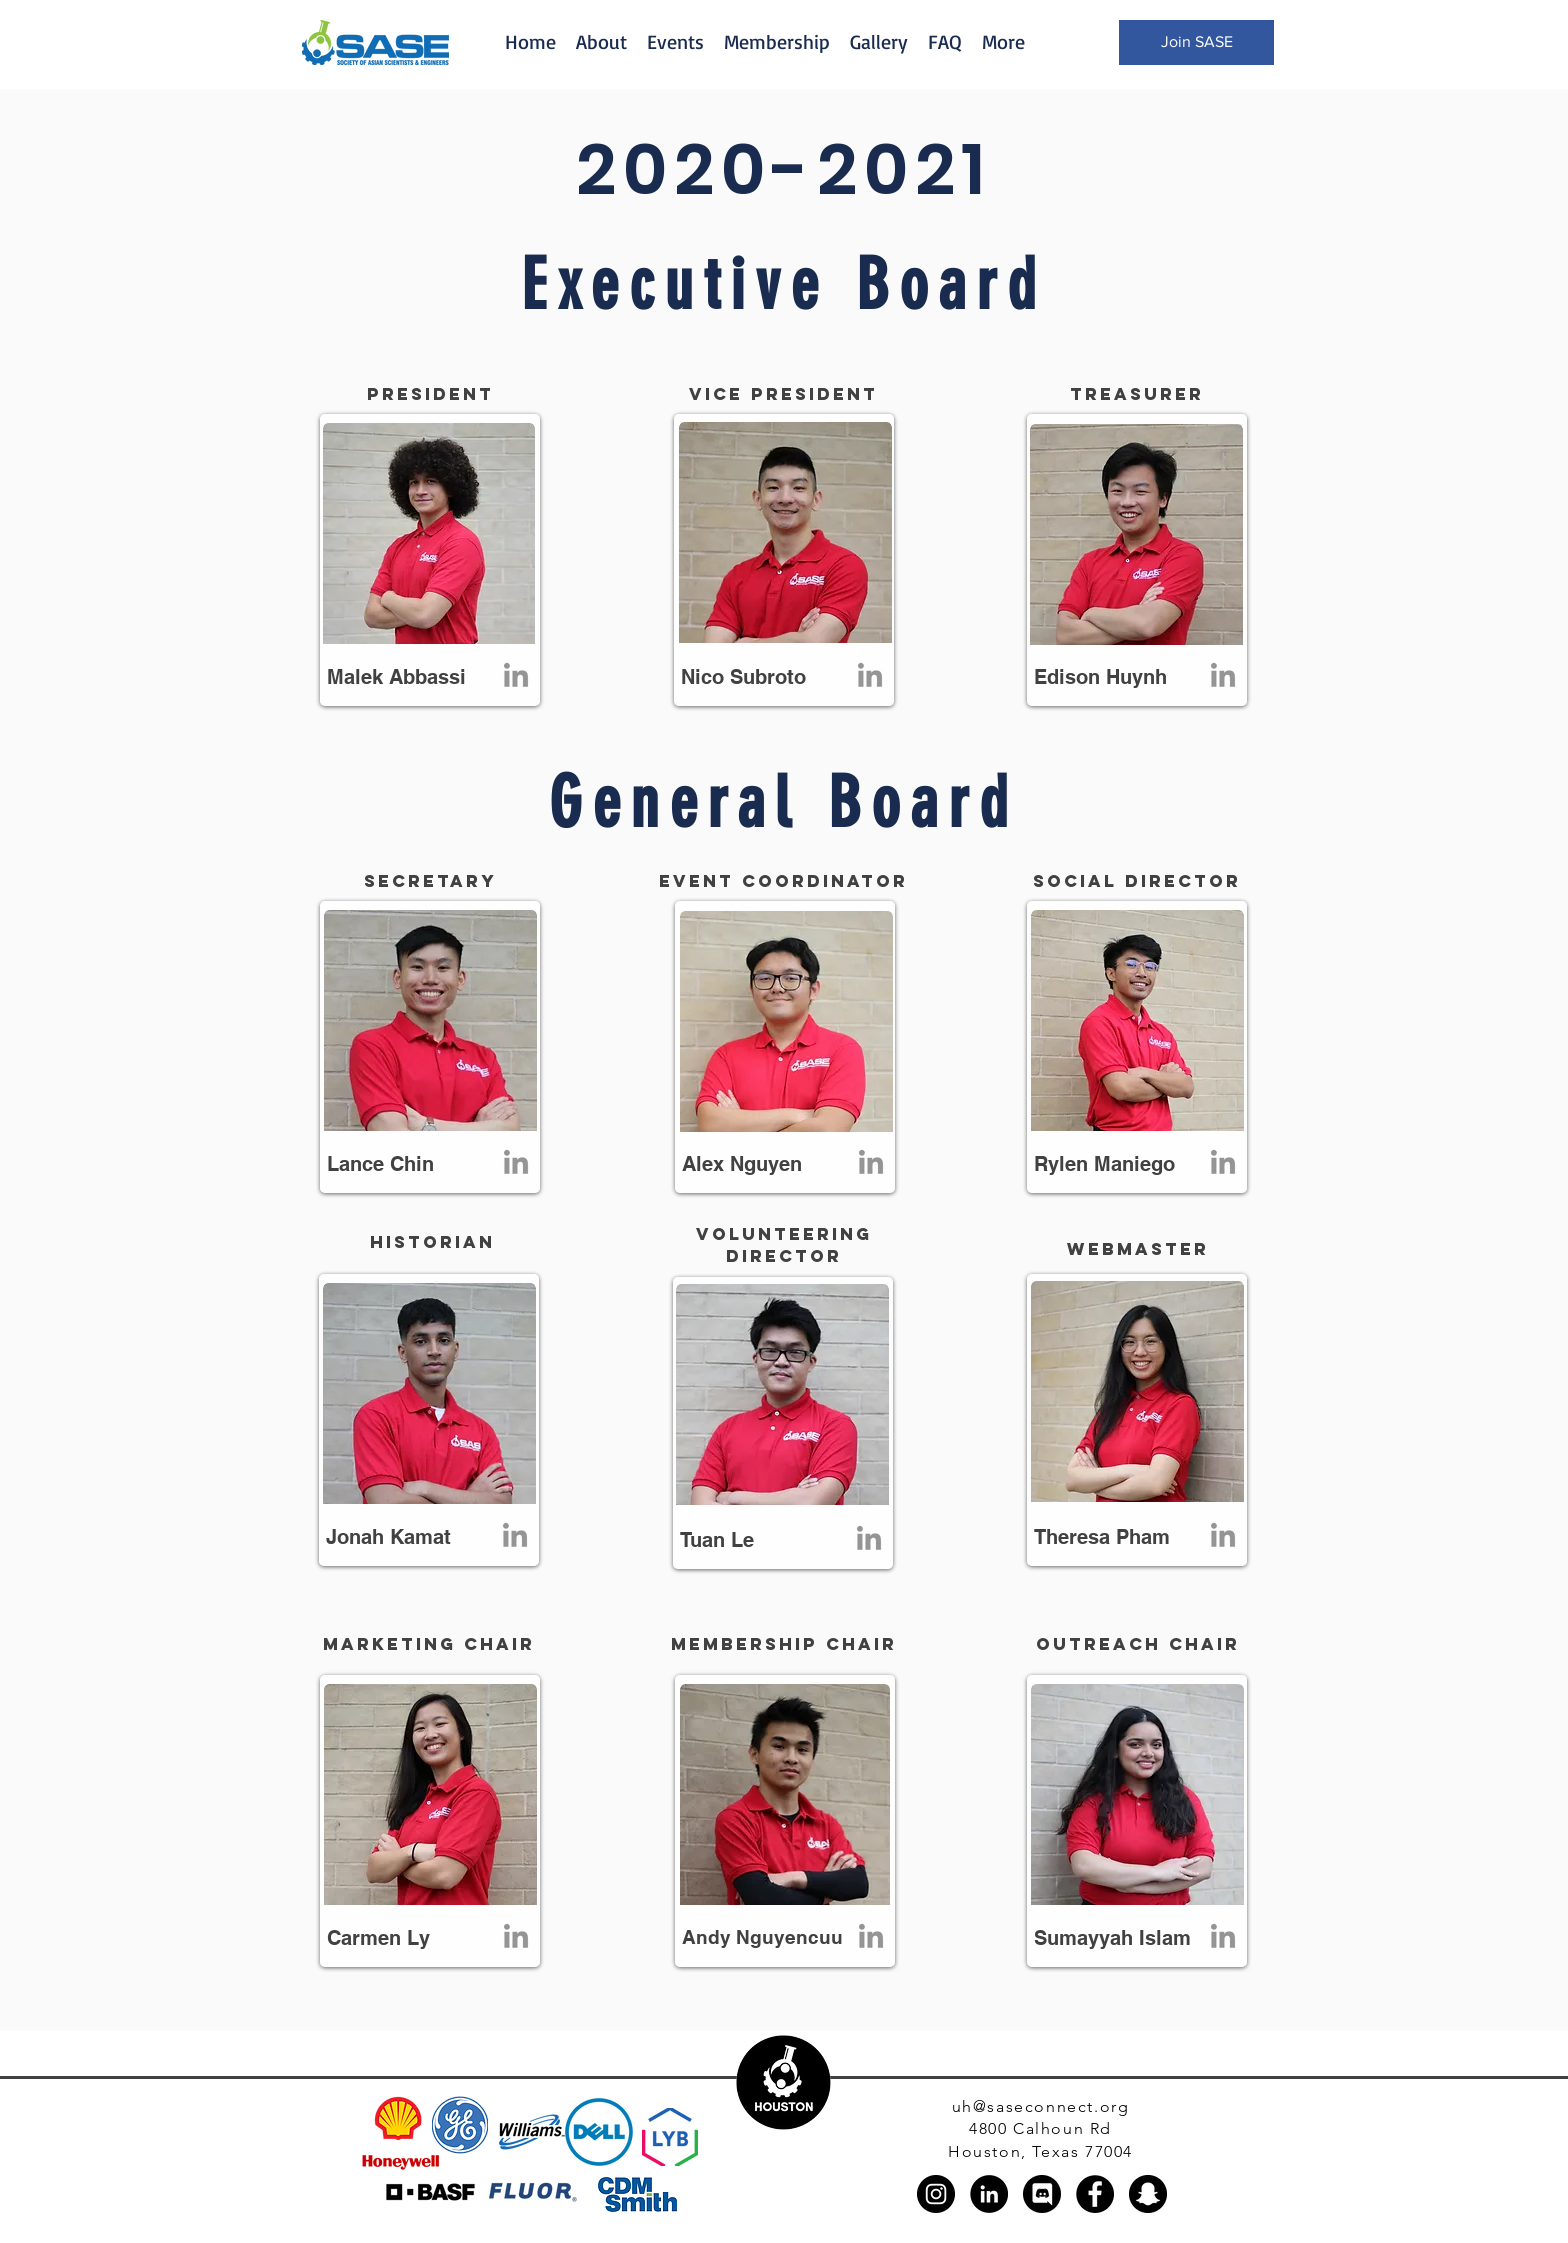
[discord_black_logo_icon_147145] (1042, 2194)
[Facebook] (1095, 2194)
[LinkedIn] (516, 677)
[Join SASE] (1196, 42)
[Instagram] (936, 2194)
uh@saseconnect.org (1041, 2106)
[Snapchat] (1148, 2194)
